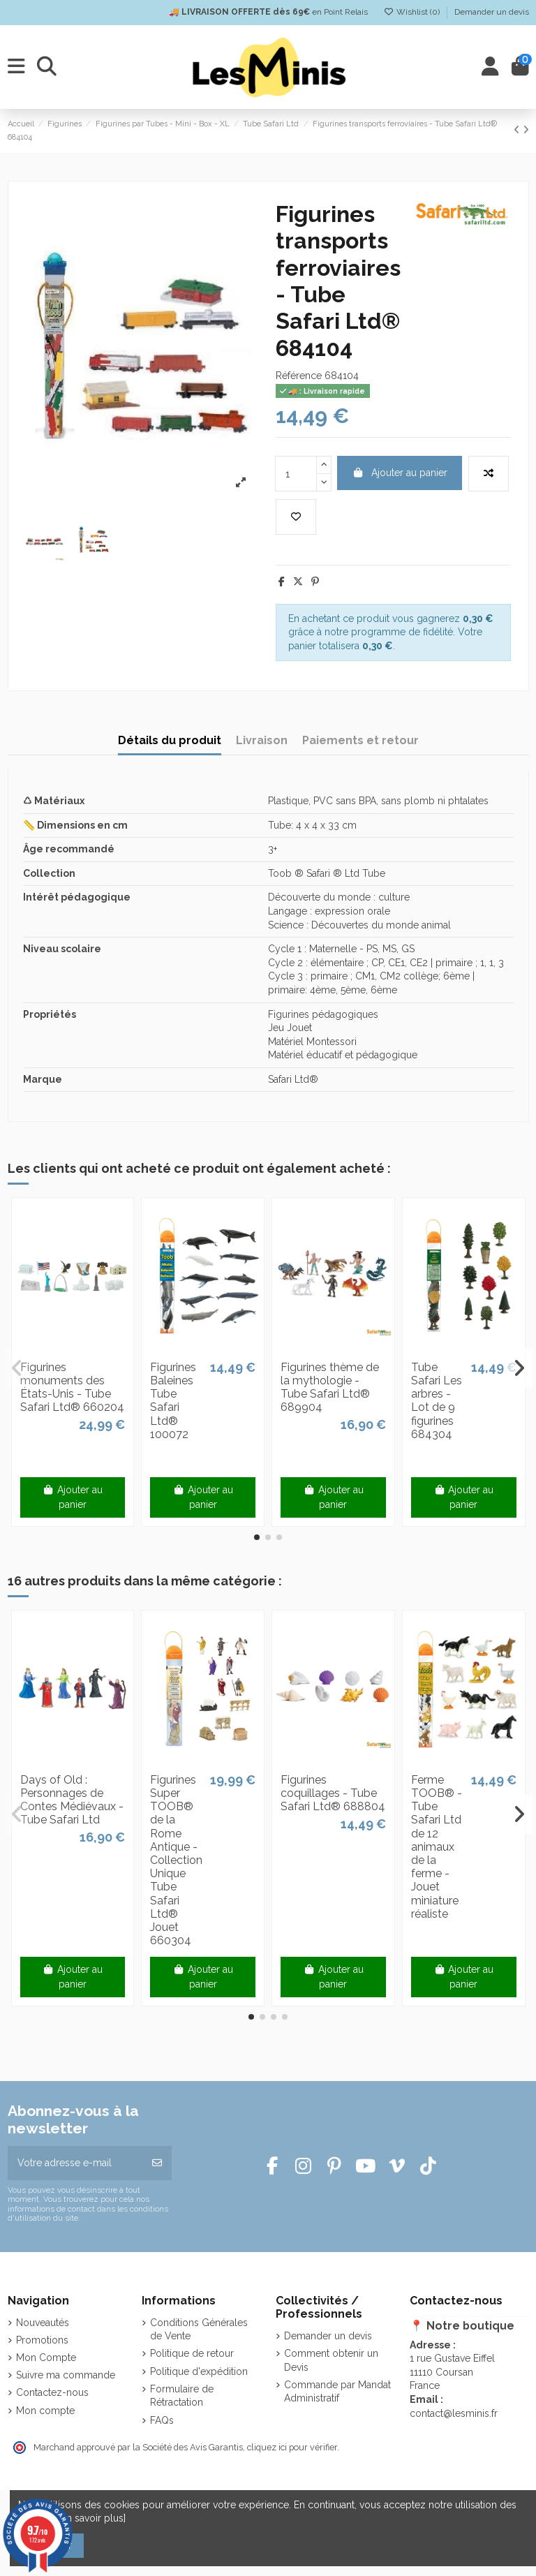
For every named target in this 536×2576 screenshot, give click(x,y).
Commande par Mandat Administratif (337, 2391)
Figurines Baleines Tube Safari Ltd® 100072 (173, 1401)
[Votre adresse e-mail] (75, 2163)
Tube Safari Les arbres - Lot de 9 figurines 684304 (436, 1401)
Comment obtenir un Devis (331, 2360)
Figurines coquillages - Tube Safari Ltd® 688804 (333, 1793)
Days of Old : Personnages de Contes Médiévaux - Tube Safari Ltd (72, 1800)
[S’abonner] (157, 2163)
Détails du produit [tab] (169, 740)
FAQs (162, 2420)
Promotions (42, 2340)
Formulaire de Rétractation (182, 2395)
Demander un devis (491, 12)
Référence (299, 375)
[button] (257, 1537)
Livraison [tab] (262, 740)
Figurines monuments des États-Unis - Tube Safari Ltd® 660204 (72, 1387)
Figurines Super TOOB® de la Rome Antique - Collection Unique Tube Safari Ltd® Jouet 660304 (176, 1860)
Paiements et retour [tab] (360, 740)
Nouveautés (42, 2322)
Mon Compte (46, 2357)
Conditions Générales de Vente (199, 2329)
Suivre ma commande (65, 2375)
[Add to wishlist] (296, 517)
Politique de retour (192, 2353)
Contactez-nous (52, 2392)
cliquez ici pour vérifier (292, 2447)
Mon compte (45, 2410)
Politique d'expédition (199, 2371)
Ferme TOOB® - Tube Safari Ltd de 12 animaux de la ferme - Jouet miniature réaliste (436, 1846)
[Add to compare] (488, 473)
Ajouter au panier (400, 472)
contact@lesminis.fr (454, 2413)
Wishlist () (413, 12)
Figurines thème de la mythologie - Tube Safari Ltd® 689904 (330, 1387)
